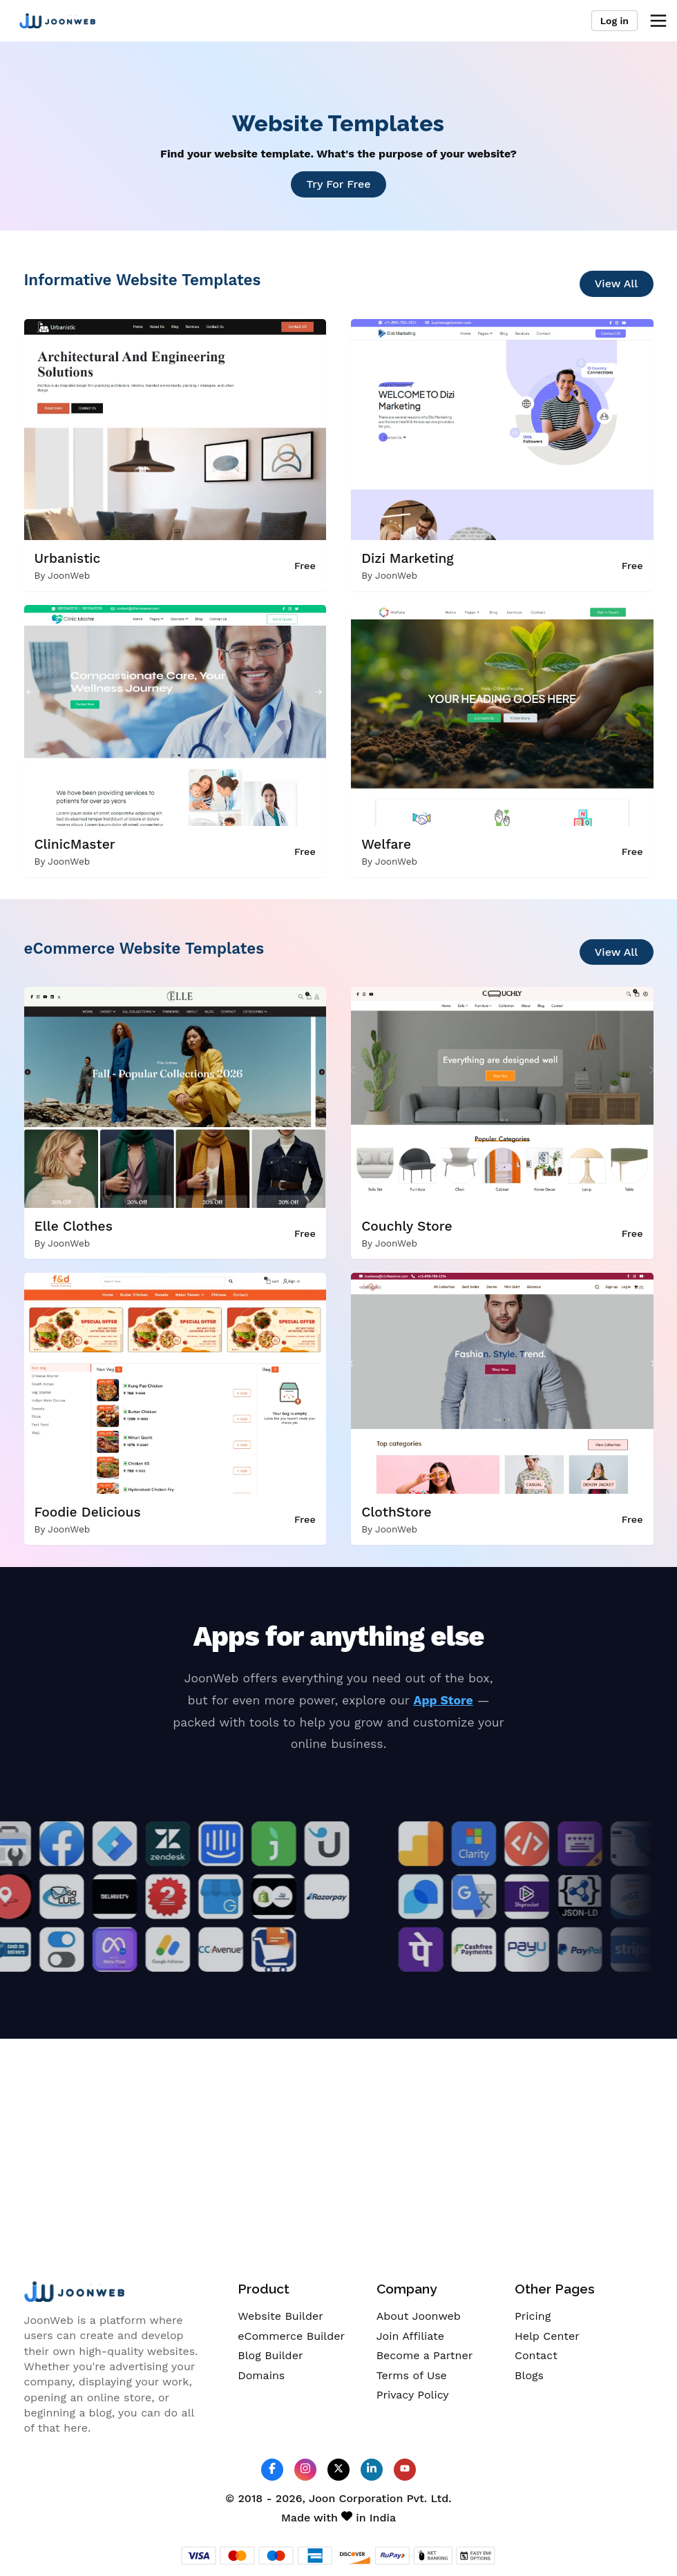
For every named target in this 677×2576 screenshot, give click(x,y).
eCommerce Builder (291, 2336)
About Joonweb (418, 2316)
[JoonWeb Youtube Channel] (405, 2469)
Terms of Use (411, 2375)
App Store (443, 1700)
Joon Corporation (356, 2498)
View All (616, 283)
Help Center (547, 2336)
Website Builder (280, 2316)
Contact (536, 2355)
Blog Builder (270, 2355)
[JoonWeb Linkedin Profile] (371, 2469)
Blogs (529, 2375)
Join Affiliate (410, 2336)
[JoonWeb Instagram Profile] (305, 2469)
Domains (261, 2375)
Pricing (533, 2316)
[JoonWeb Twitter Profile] (338, 2469)
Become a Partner (424, 2355)
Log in (614, 20)
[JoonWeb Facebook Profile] (272, 2469)
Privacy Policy (412, 2394)
